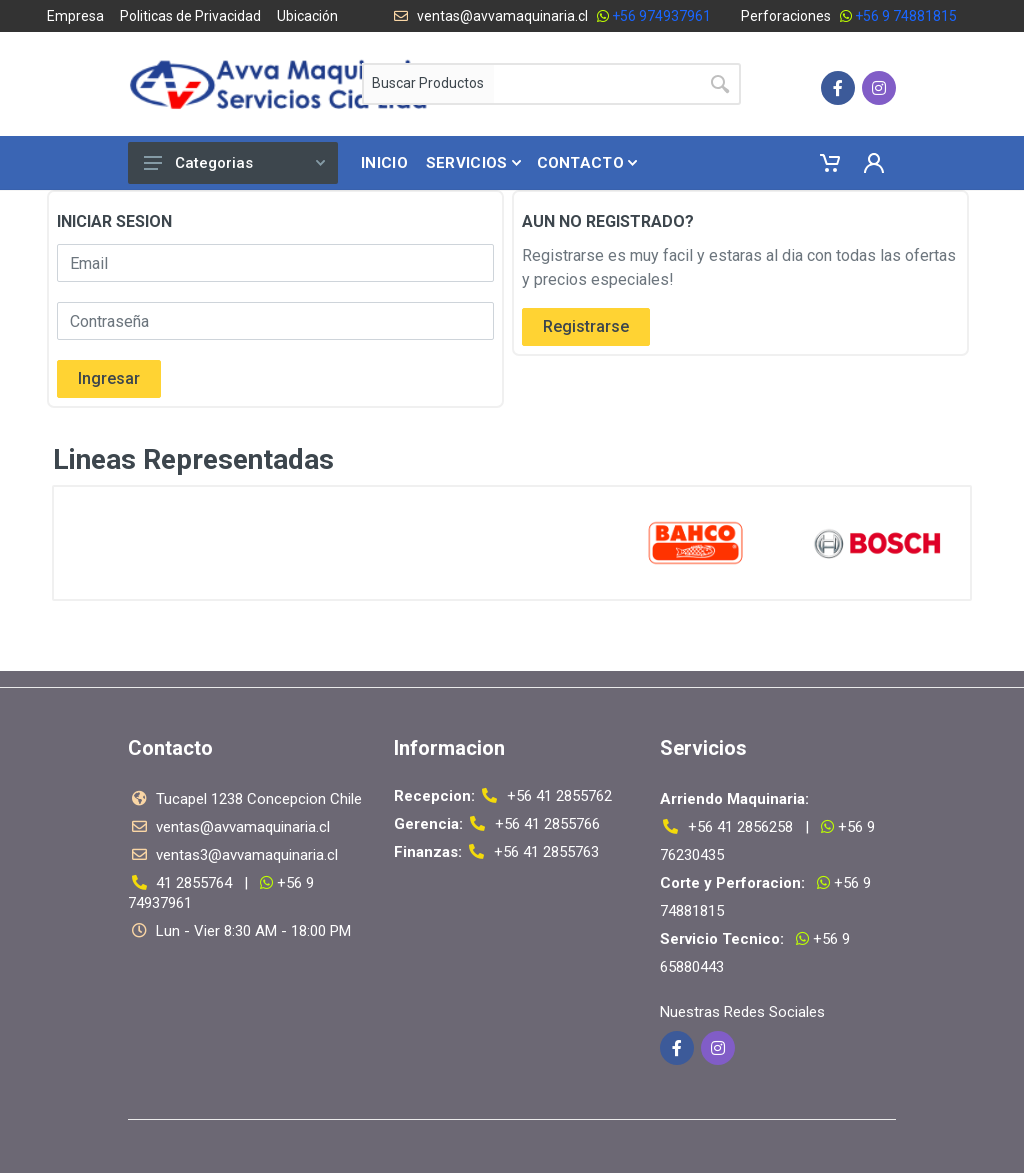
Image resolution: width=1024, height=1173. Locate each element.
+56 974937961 (661, 16)
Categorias (234, 163)
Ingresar (109, 378)
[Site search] (596, 84)
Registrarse (586, 326)
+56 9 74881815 (906, 16)
